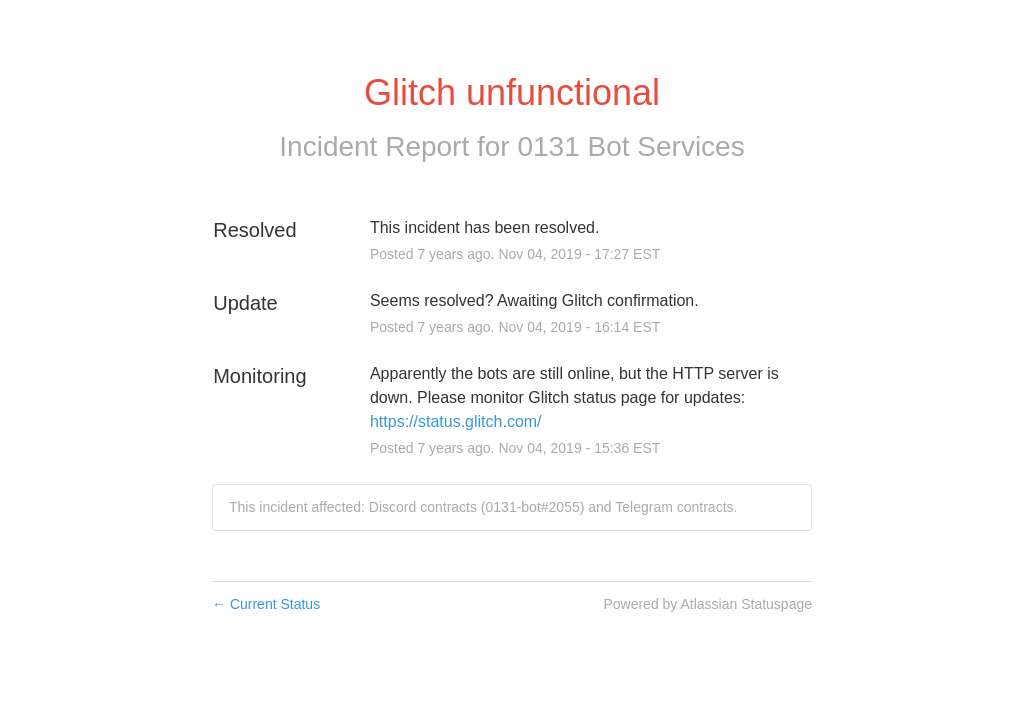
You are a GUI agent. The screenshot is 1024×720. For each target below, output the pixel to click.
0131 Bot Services (630, 146)
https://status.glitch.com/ (456, 421)
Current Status (266, 604)
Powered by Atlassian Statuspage (707, 604)
